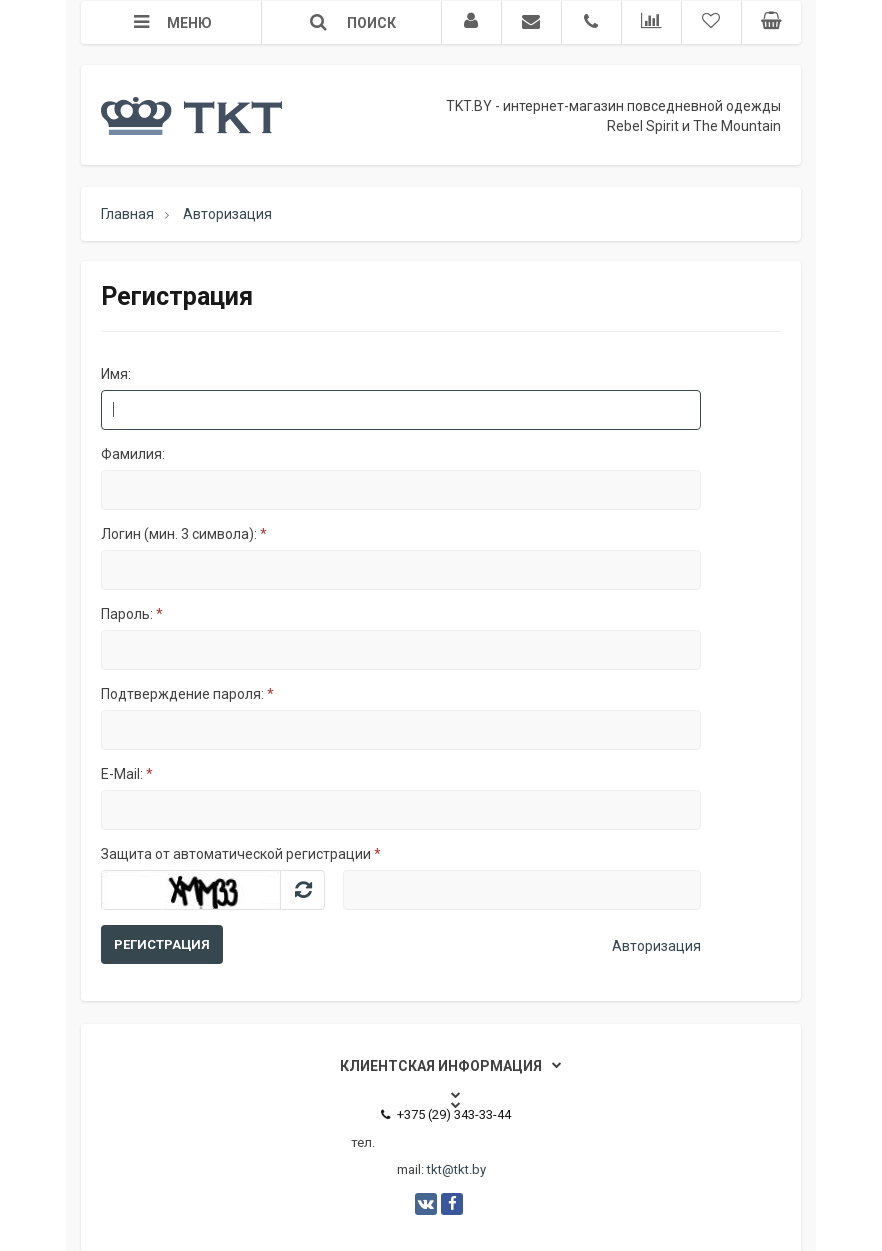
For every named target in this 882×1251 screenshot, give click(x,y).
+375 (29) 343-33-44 (446, 1114)
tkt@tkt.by (456, 1169)
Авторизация (656, 946)
